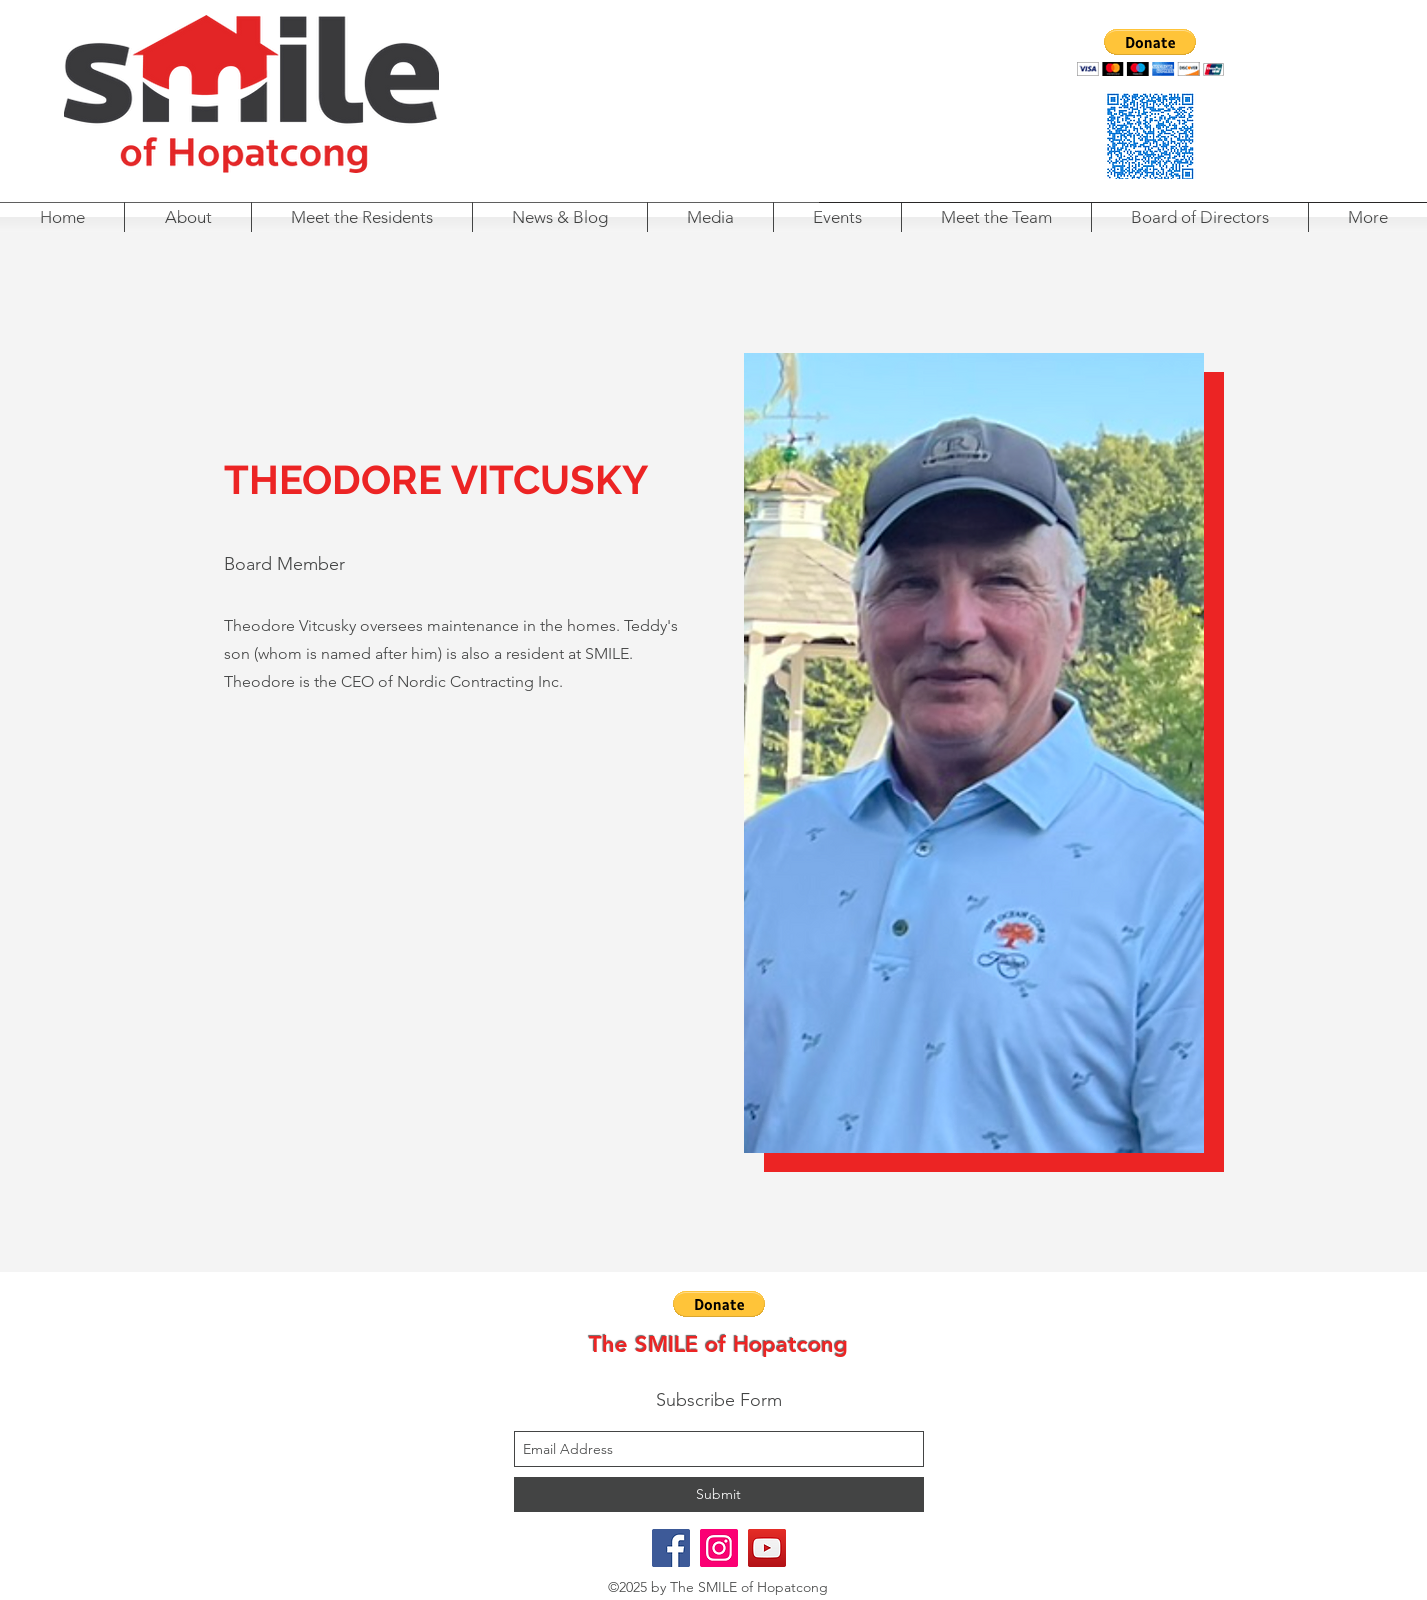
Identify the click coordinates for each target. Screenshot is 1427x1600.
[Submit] (719, 1494)
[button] (1150, 52)
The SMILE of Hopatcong (718, 1344)
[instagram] (719, 1548)
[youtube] (767, 1548)
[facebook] (671, 1548)
